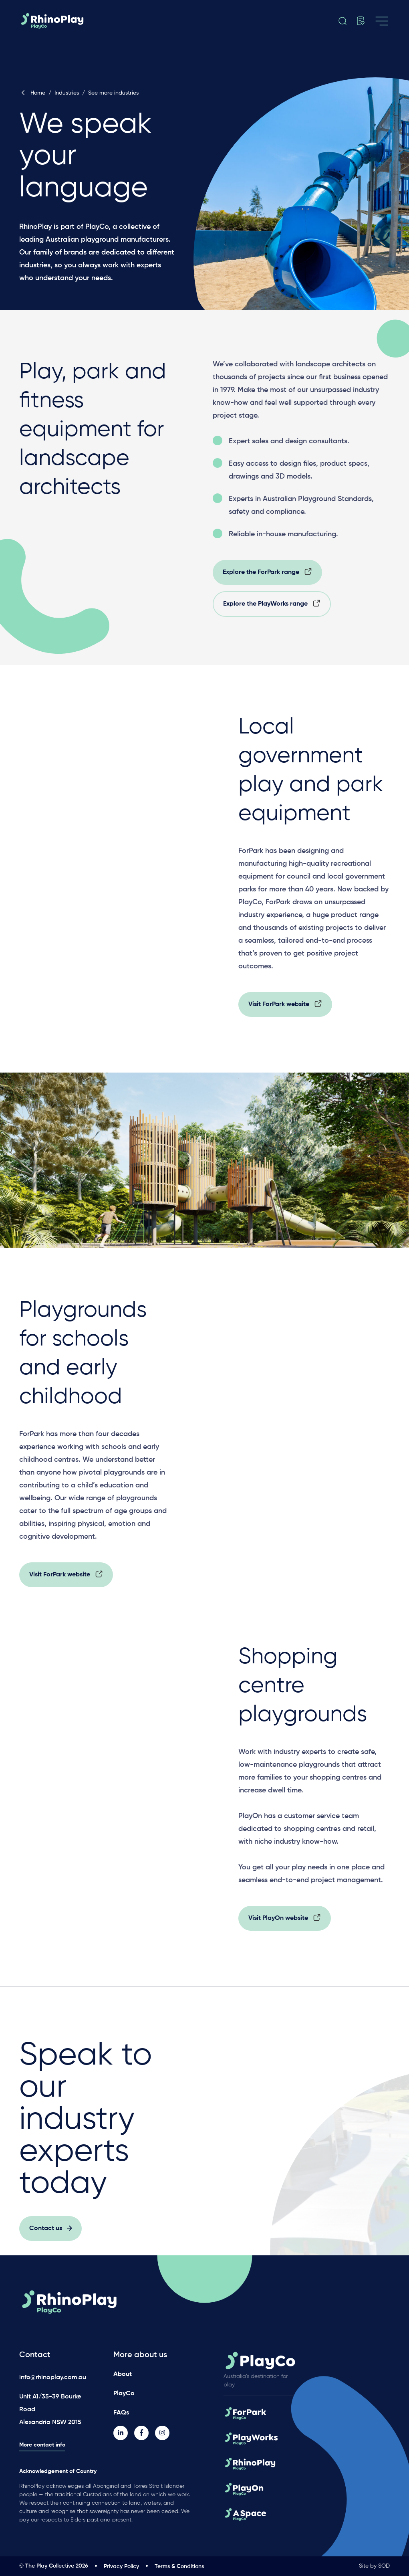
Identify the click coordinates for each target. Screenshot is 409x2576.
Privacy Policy (121, 2566)
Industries (66, 93)
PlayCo (124, 2393)
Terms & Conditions (179, 2566)
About (122, 2374)
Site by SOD (374, 2566)
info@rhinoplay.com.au (52, 2377)
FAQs (121, 2413)
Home (32, 93)
